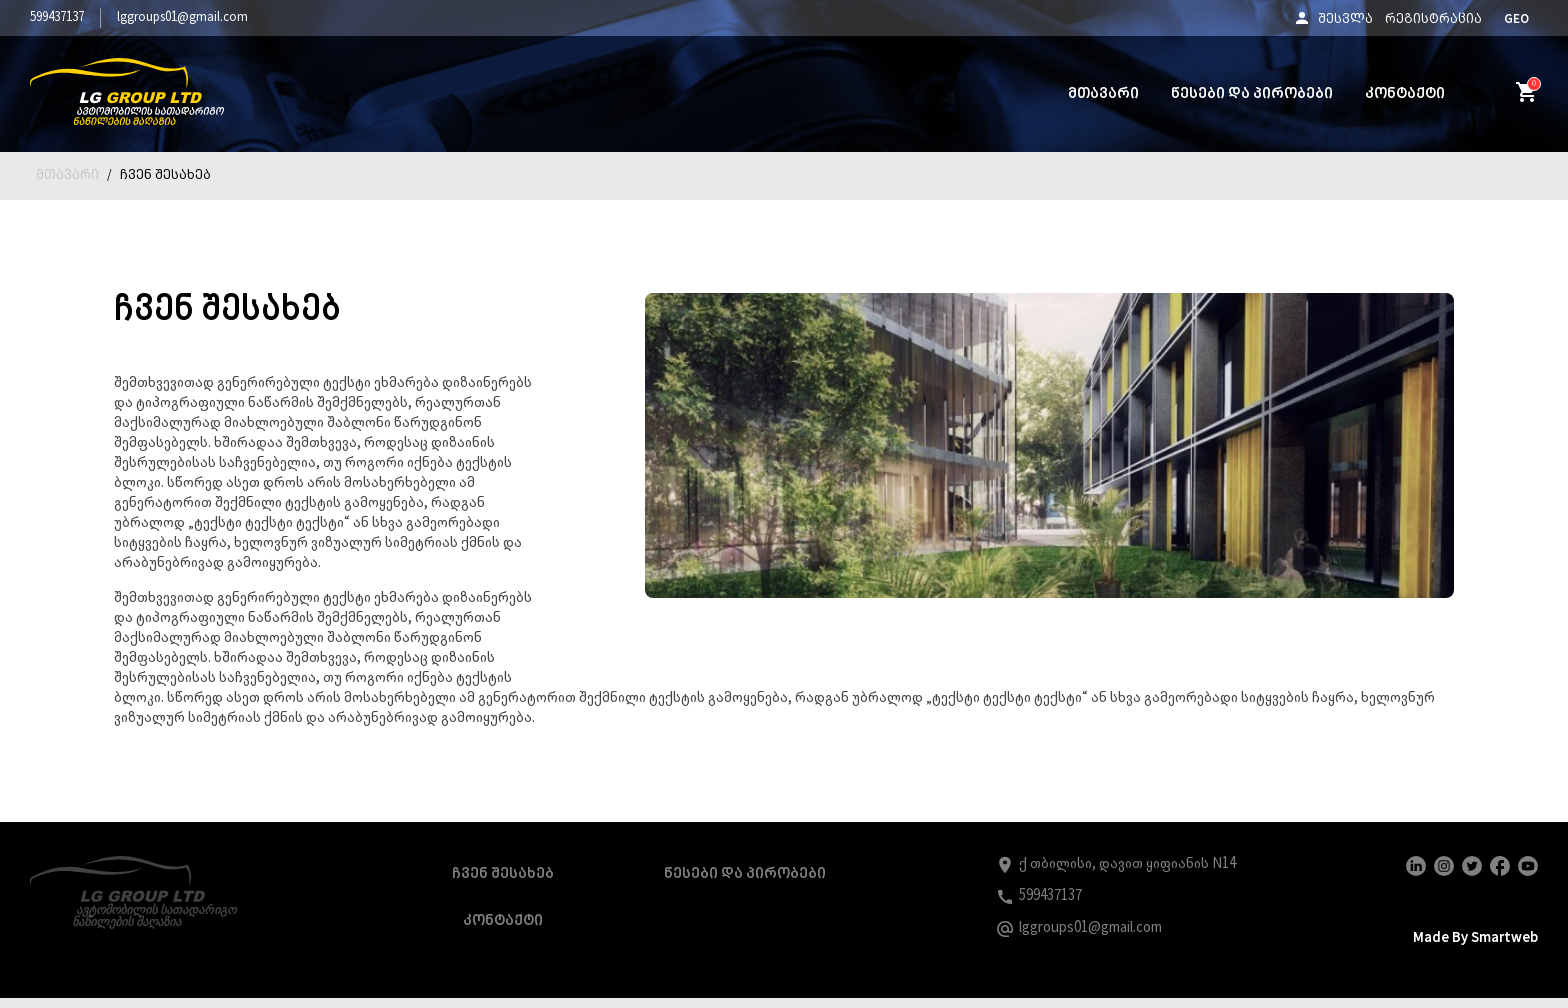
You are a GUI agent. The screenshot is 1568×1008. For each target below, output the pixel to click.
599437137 (57, 17)
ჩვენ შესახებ (165, 176)
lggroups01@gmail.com (182, 17)
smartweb (1498, 957)
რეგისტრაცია (1433, 20)
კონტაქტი (1405, 94)
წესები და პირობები (1252, 94)
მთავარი (1103, 94)
